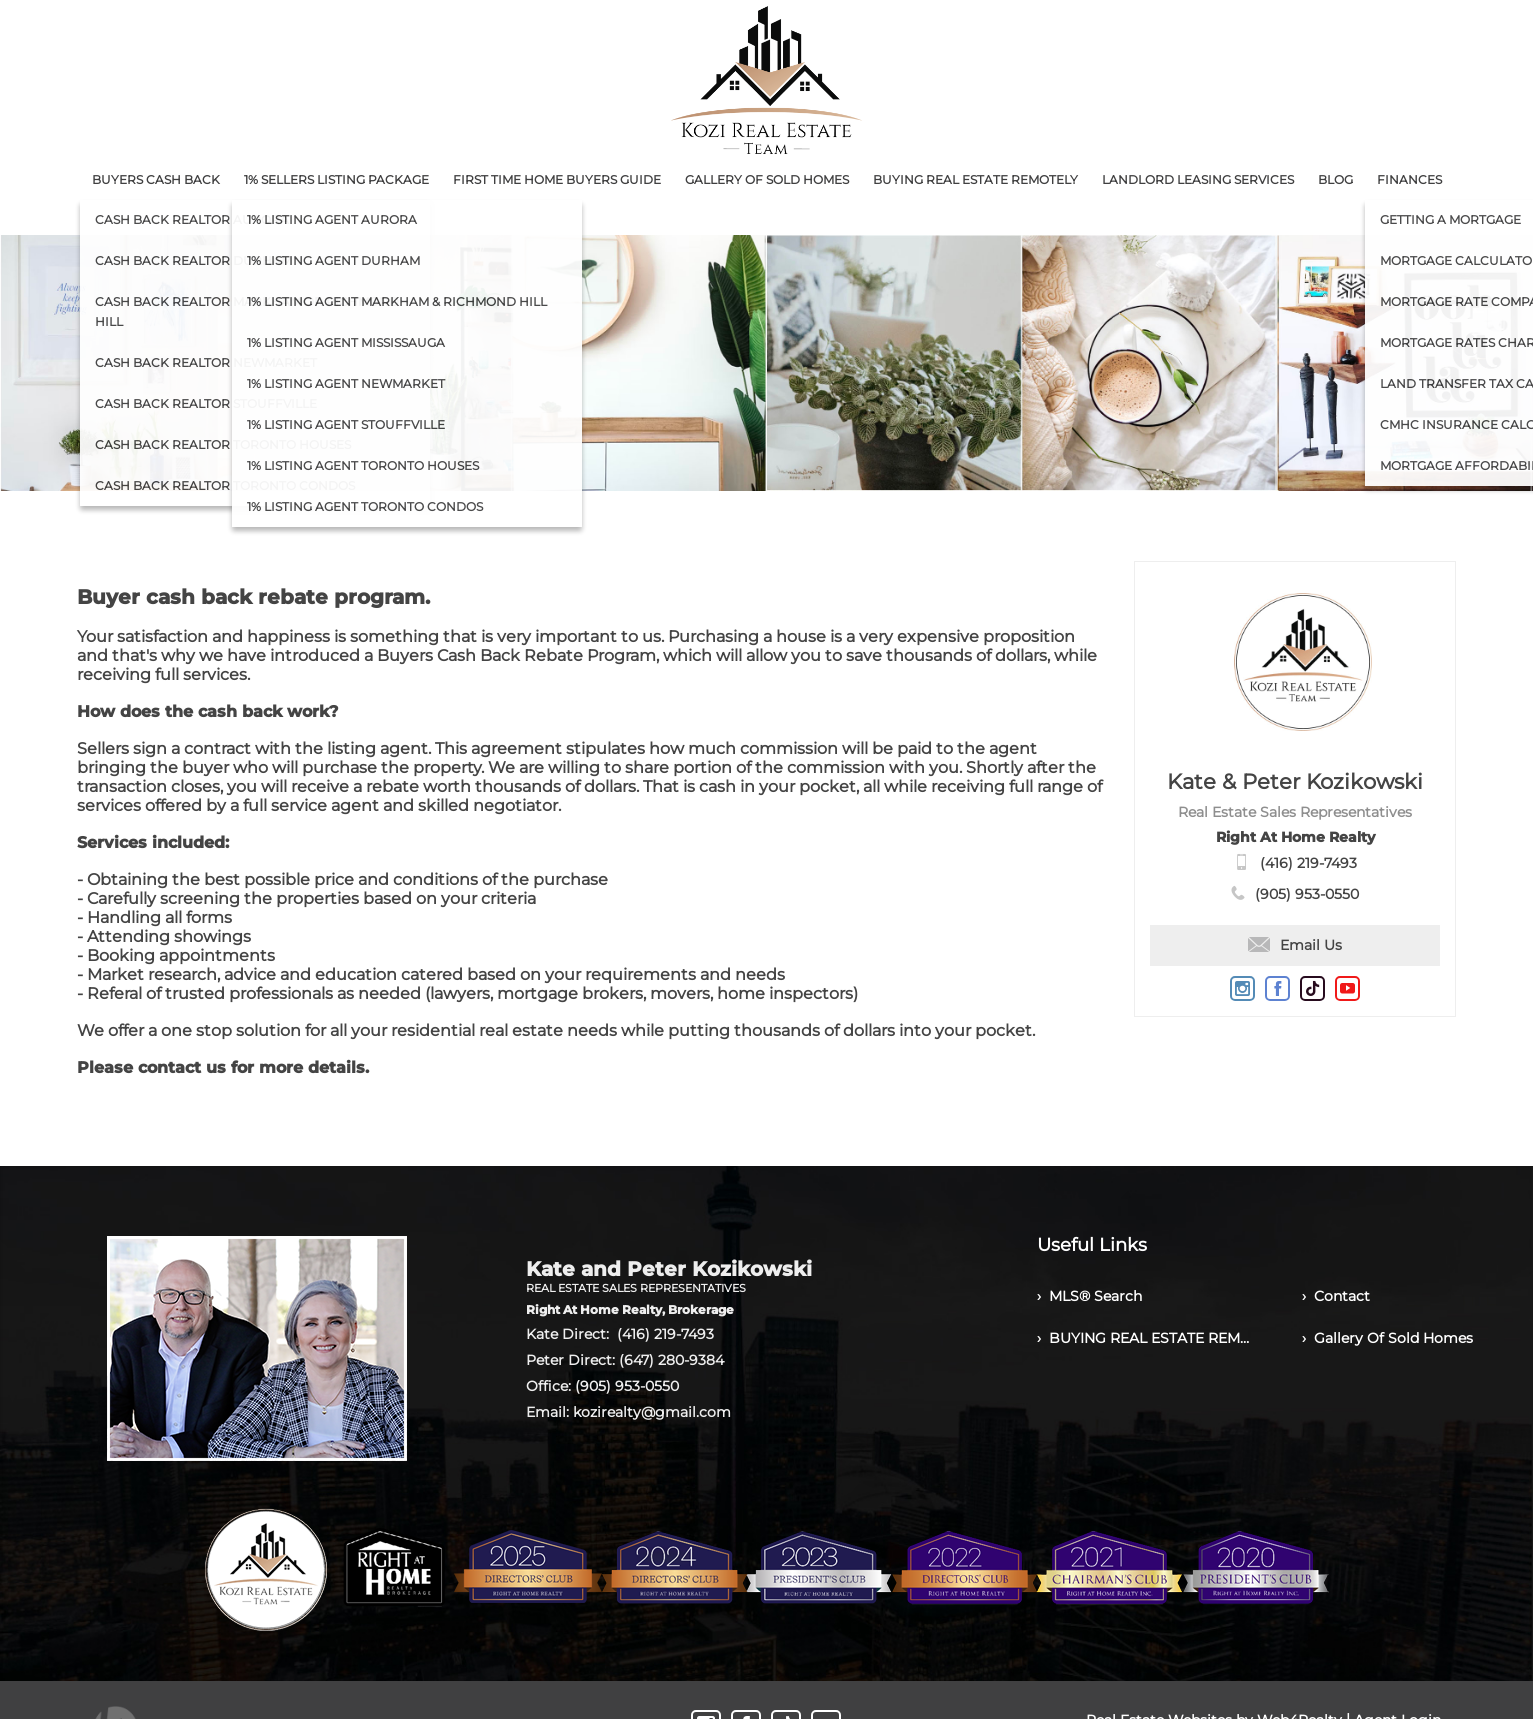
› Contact (1336, 1296)
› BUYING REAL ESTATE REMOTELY (1145, 1338)
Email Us (1295, 945)
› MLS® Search (1089, 1296)
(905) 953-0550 (1307, 894)
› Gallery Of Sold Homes (1387, 1338)
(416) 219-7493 (1308, 863)
